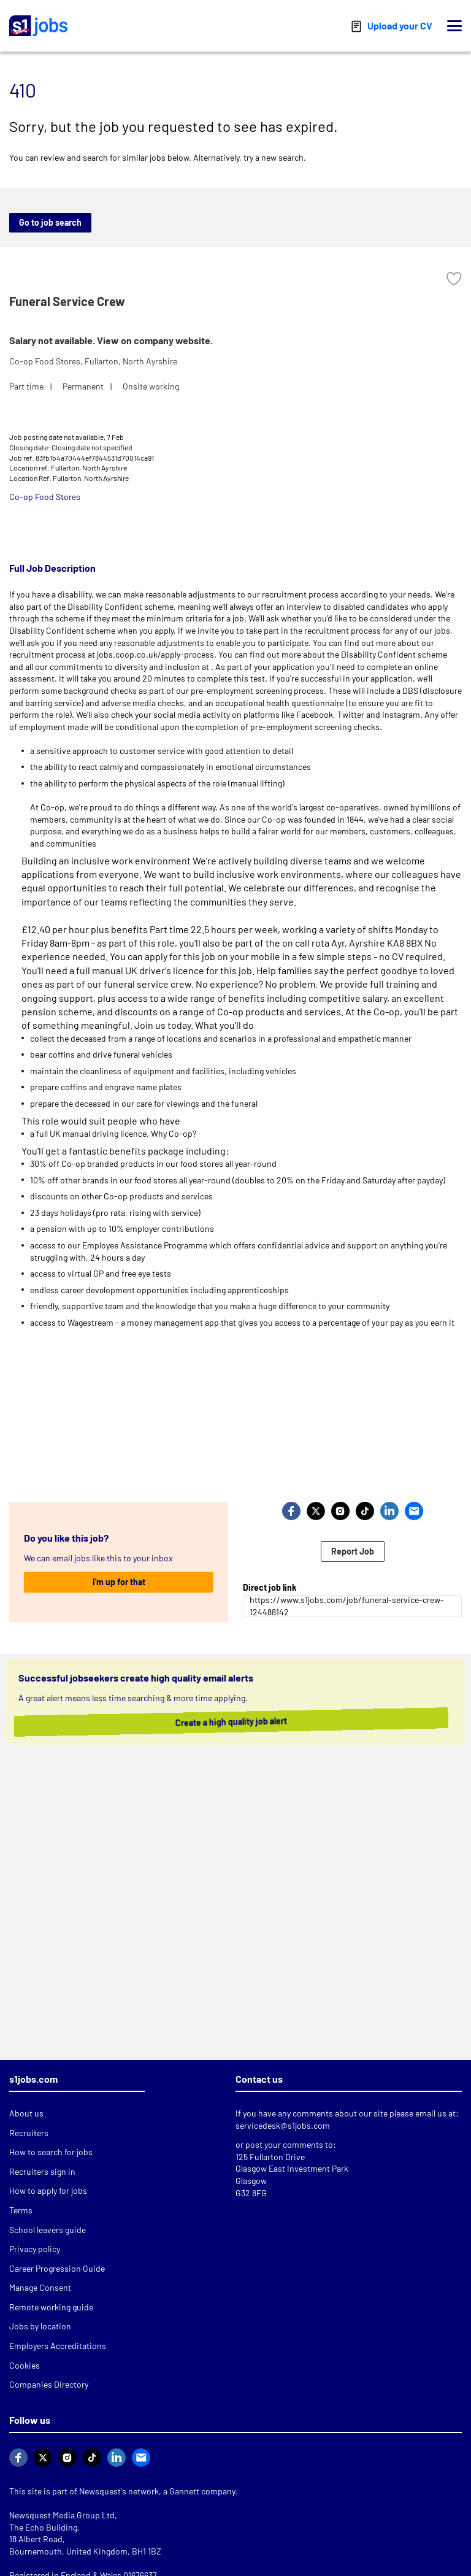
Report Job (352, 1551)
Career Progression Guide (57, 2268)
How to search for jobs (51, 2152)
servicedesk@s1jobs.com (283, 2125)
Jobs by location (40, 2326)
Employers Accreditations (57, 2345)
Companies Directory (48, 2384)
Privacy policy (34, 2248)
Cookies (24, 2365)
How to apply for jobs (48, 2190)
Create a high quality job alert (226, 1722)
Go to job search (50, 222)
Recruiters (28, 2133)
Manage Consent (40, 2287)
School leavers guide (47, 2229)
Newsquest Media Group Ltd (62, 2515)
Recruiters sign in (42, 2171)
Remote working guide (51, 2307)
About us (26, 2113)
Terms (21, 2210)
